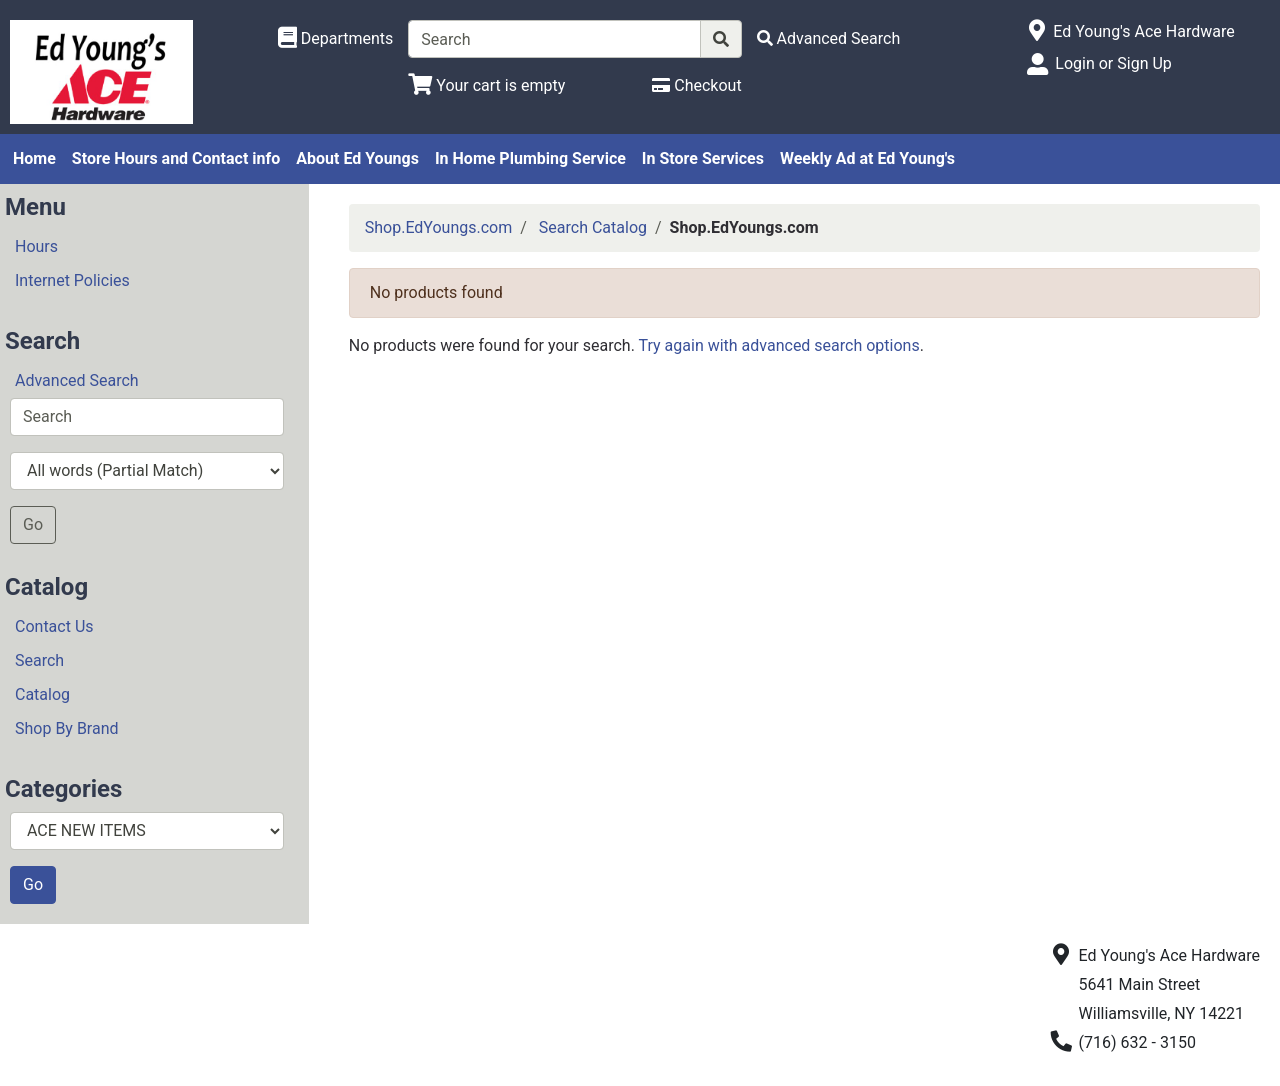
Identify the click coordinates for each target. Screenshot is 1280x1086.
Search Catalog (593, 227)
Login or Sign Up (1113, 63)
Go (33, 524)
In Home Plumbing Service (530, 158)
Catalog (42, 694)
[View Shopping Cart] (486, 85)
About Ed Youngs (357, 158)
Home (34, 158)
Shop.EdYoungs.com (438, 227)
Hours (36, 246)
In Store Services (703, 158)
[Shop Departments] (336, 39)
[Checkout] (696, 85)
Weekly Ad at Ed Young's (867, 158)
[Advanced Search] (829, 38)
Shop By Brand (67, 728)
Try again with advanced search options (779, 345)
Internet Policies (72, 280)
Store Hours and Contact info (176, 158)
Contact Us (54, 626)
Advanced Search (77, 380)
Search (39, 660)
